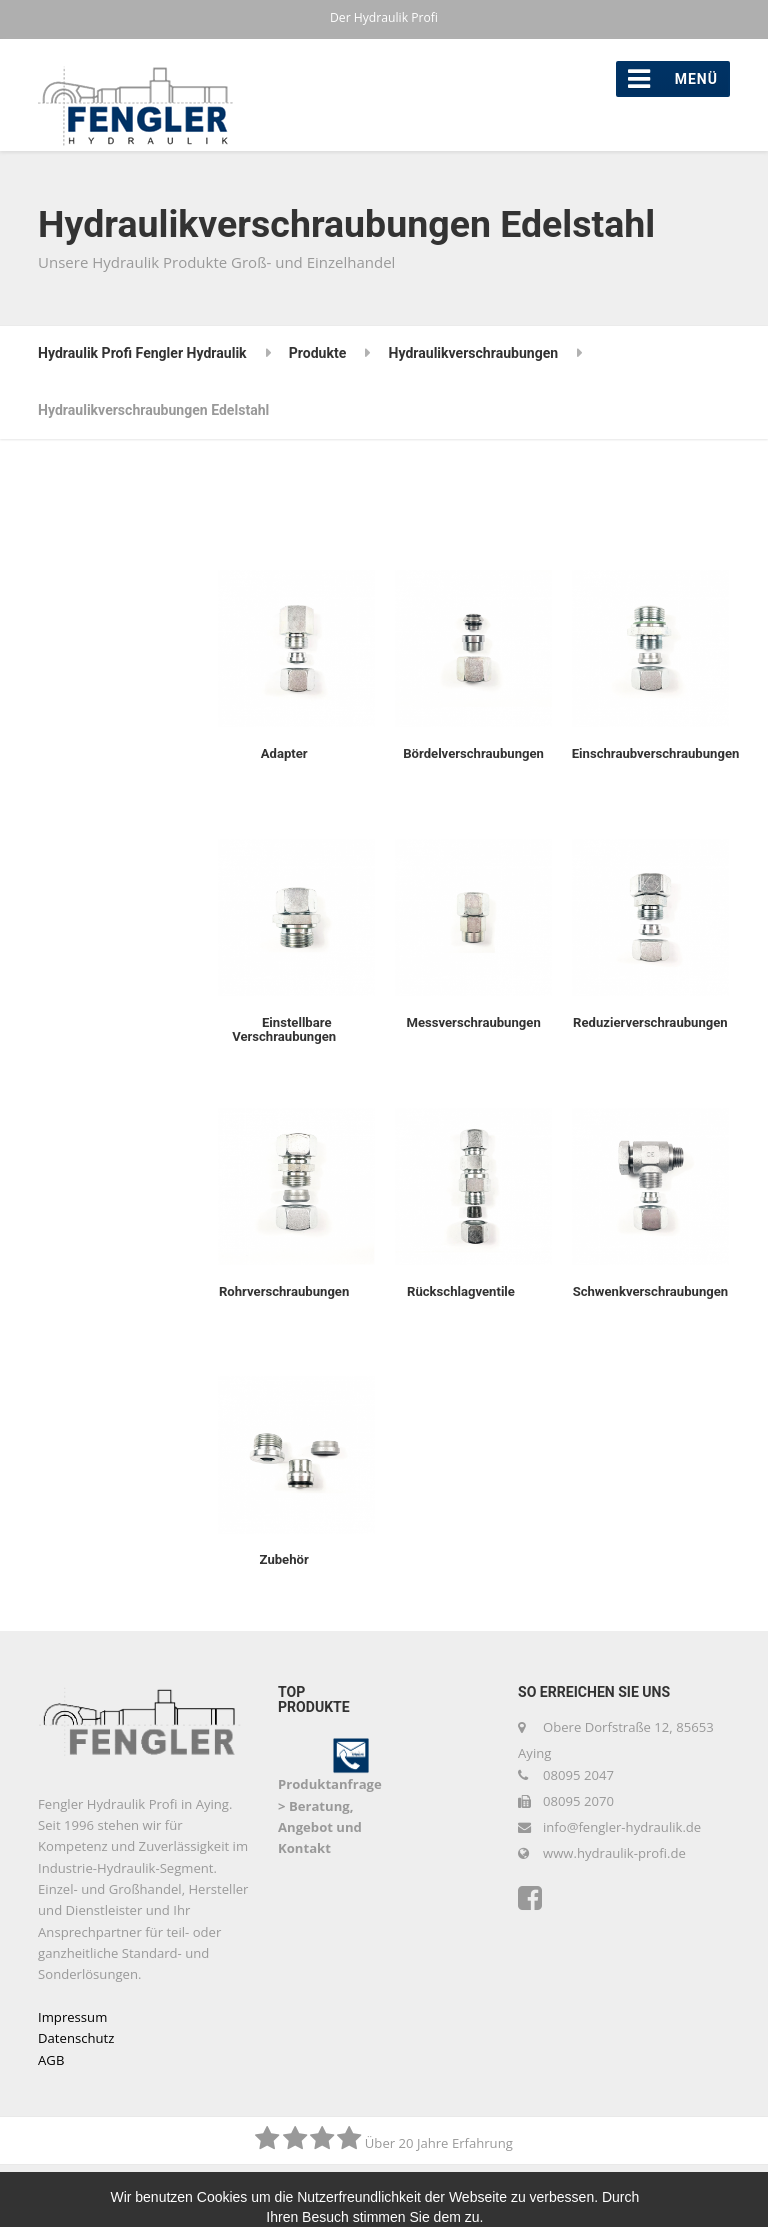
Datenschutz (76, 2038)
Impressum (72, 2017)
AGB (51, 2060)
